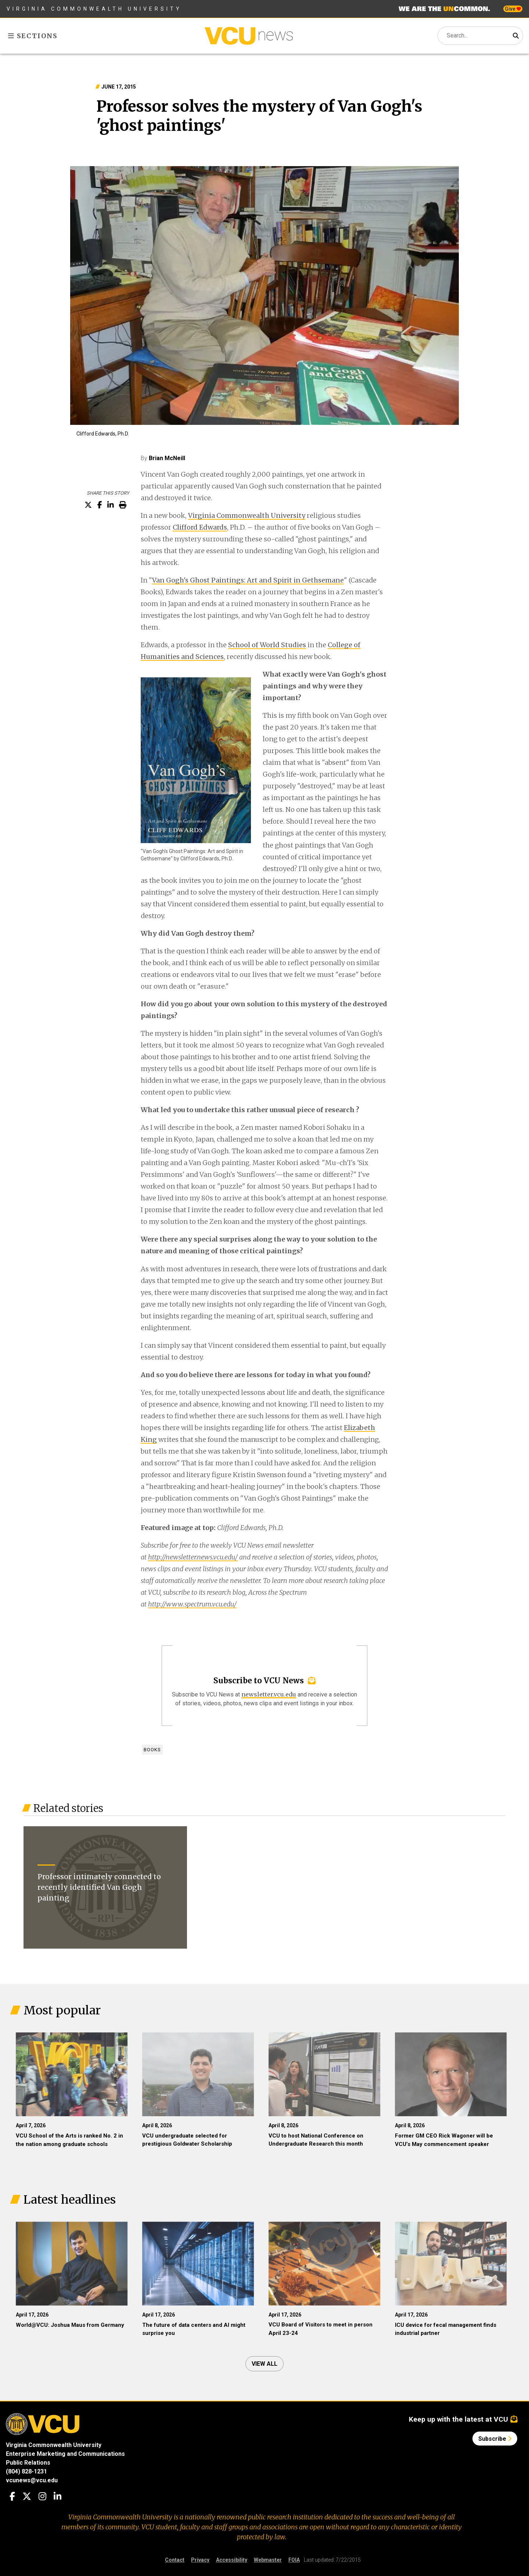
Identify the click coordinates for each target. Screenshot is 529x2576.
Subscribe (494, 2438)
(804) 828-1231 (26, 2471)
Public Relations (28, 2462)
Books (152, 1749)
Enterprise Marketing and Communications (65, 2453)
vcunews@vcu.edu (32, 2480)
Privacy (200, 2560)
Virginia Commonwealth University (94, 9)
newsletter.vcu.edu (268, 1694)
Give (513, 9)
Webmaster (268, 2560)
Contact (174, 2560)
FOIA (294, 2560)
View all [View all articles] (264, 2363)
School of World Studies (267, 645)
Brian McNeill (167, 458)
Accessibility (231, 2560)
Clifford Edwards (200, 527)
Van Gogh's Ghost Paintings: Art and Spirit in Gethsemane (248, 580)
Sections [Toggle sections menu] (33, 36)
